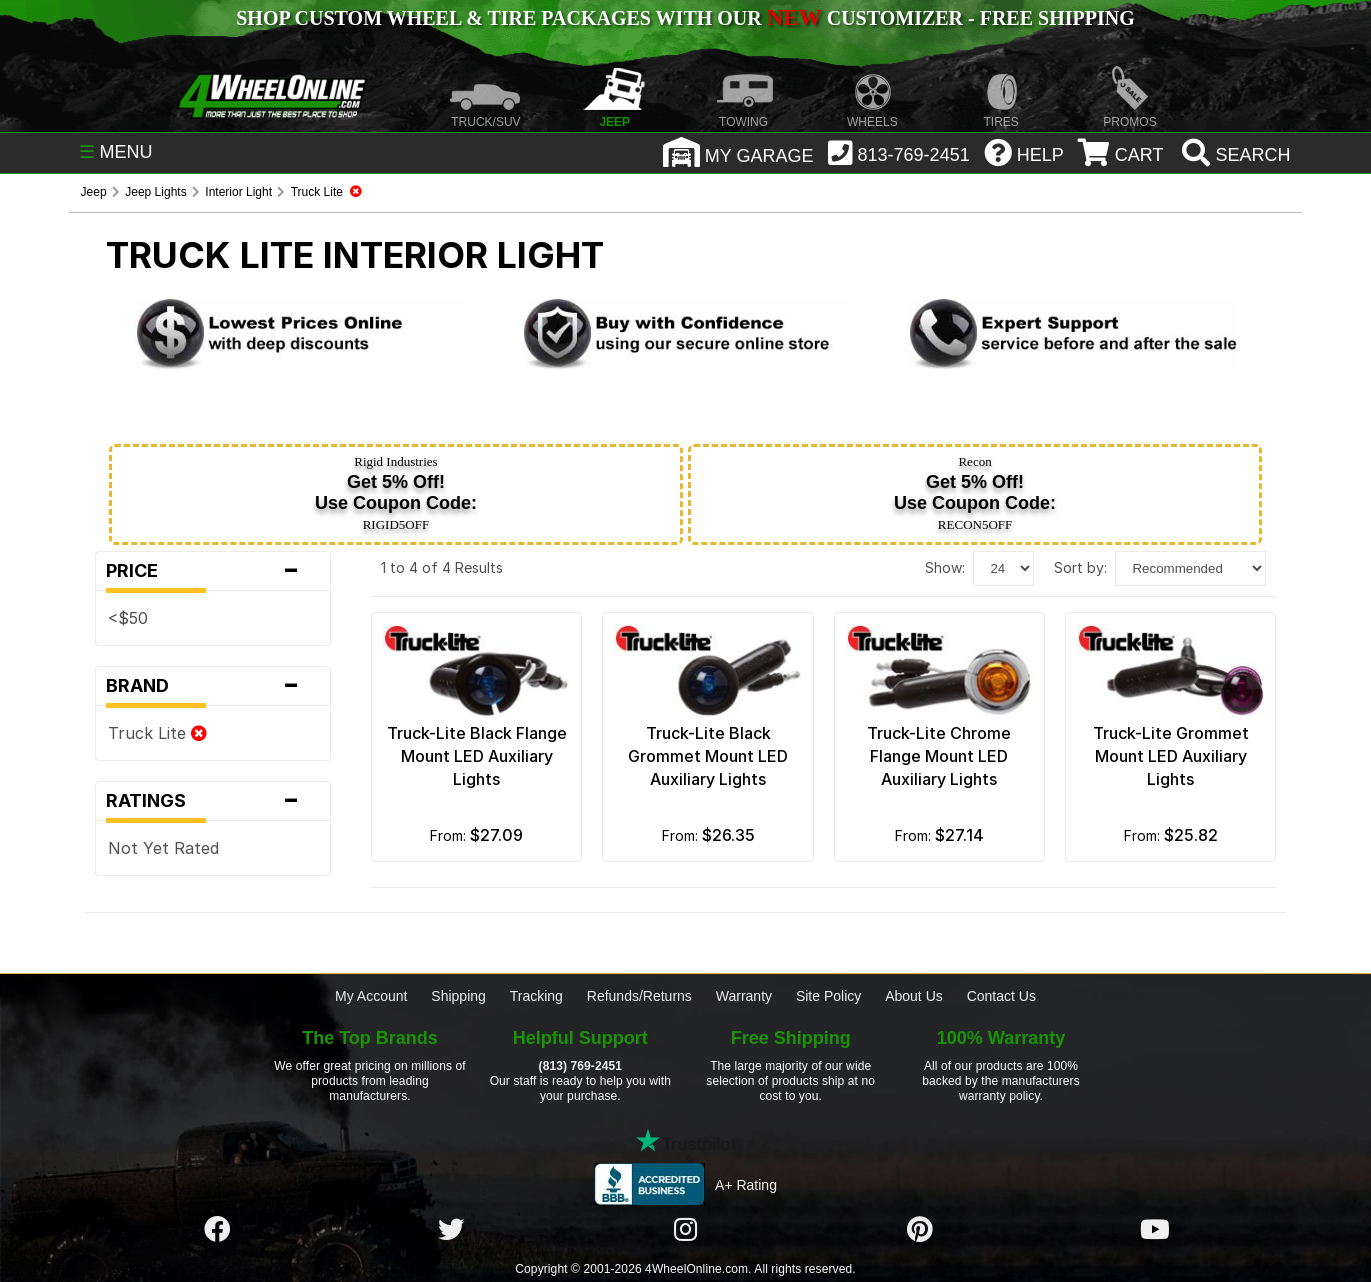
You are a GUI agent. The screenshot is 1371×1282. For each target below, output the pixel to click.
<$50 (128, 618)
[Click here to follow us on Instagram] (686, 1230)
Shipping (458, 996)
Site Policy (828, 996)
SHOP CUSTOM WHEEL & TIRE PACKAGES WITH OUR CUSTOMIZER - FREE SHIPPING (685, 18)
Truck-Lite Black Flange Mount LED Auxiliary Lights (477, 756)
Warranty (744, 996)
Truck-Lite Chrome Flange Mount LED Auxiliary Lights (939, 756)
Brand (213, 686)
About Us (914, 996)
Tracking (536, 996)
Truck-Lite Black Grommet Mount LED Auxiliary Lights (708, 756)
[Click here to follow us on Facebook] (217, 1230)
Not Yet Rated (163, 848)
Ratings (213, 801)
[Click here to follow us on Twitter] (451, 1230)
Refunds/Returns (639, 996)
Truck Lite (157, 733)
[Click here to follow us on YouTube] (1155, 1230)
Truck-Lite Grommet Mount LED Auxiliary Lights (1171, 756)
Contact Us (1001, 996)
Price (213, 571)
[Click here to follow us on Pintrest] (920, 1230)
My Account (371, 996)
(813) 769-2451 (580, 1066)
